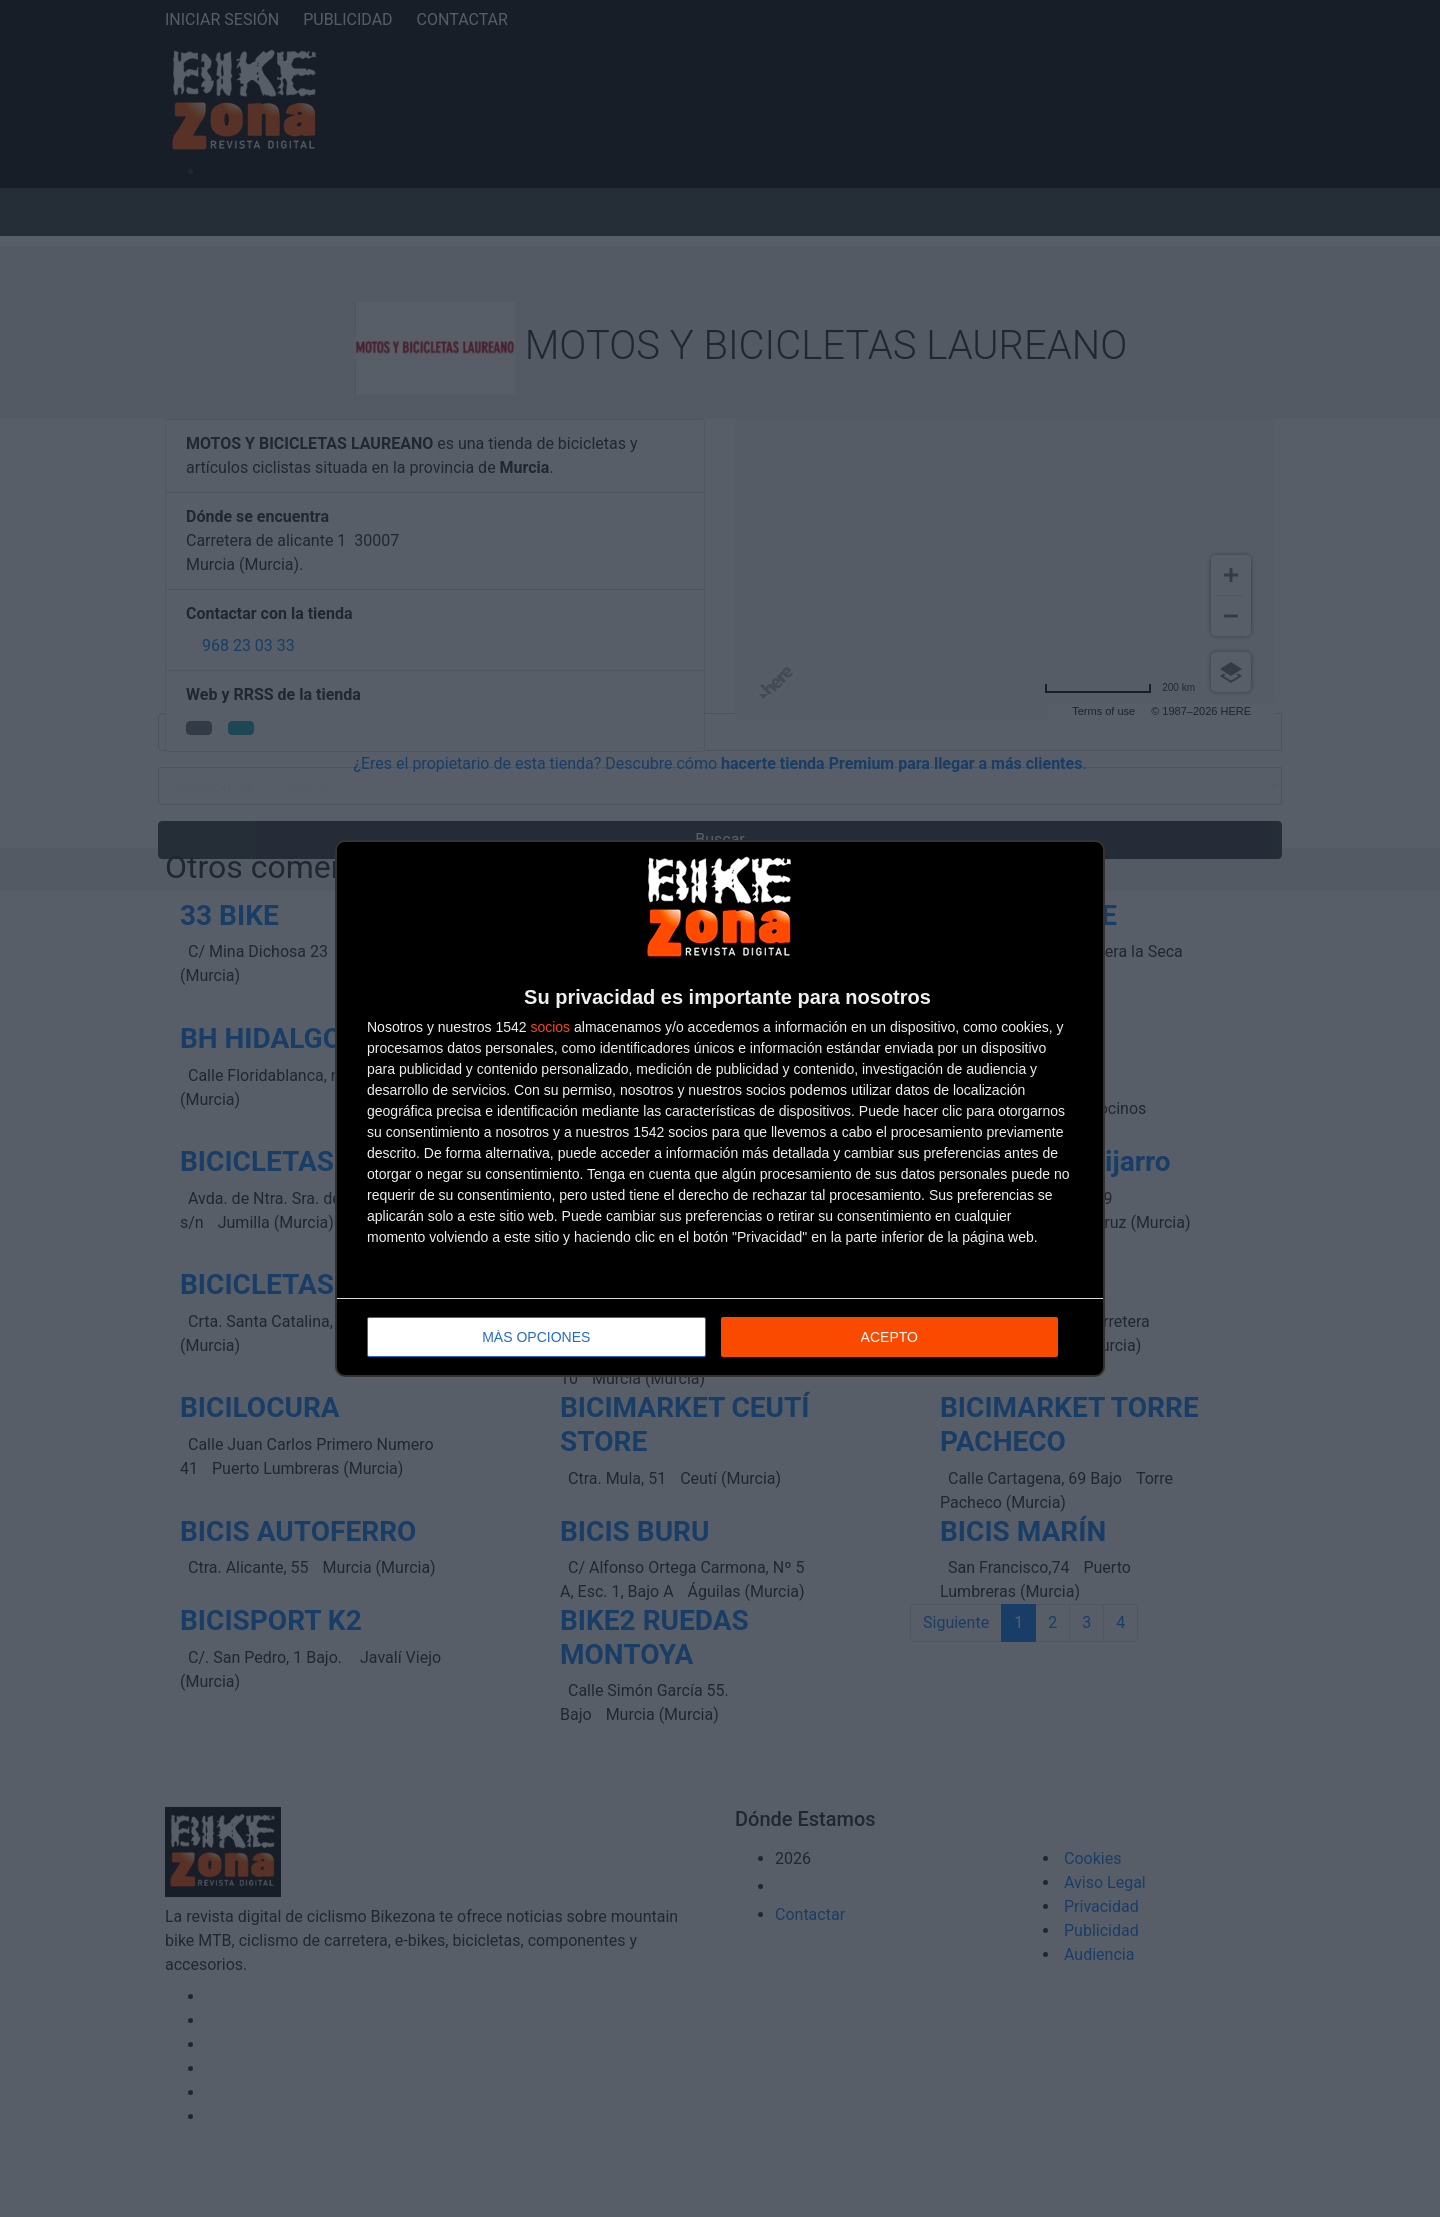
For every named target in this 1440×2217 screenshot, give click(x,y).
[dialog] (720, 1108)
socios (550, 1027)
